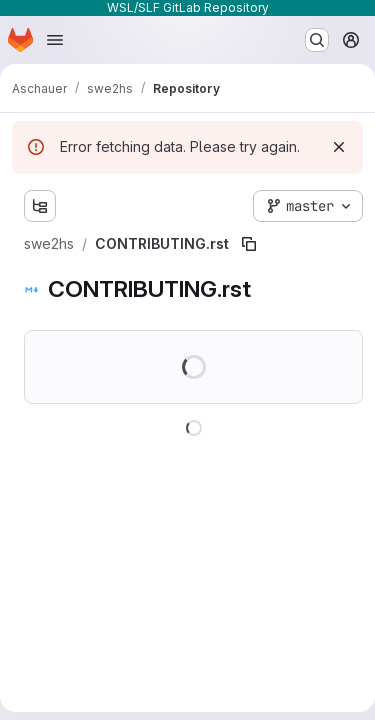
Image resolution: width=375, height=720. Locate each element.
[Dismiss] (339, 147)
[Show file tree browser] (40, 206)
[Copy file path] (249, 244)
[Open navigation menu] (55, 40)
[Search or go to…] (317, 40)
